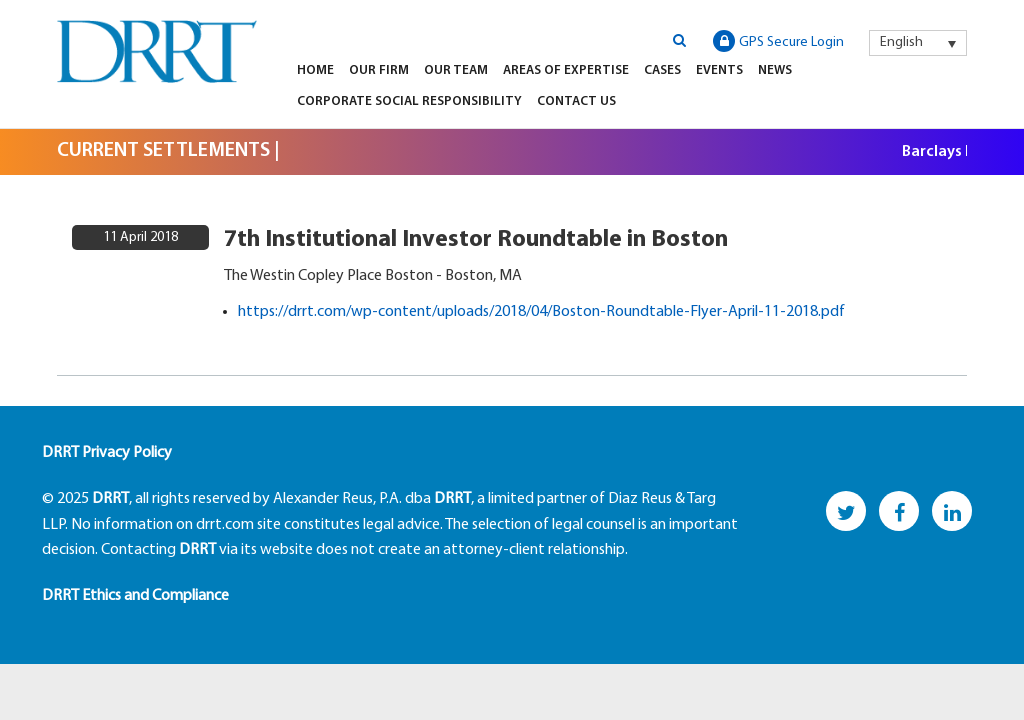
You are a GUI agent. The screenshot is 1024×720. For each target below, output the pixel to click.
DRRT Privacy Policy (107, 453)
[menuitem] (918, 43)
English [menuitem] (901, 42)
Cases (662, 70)
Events (719, 70)
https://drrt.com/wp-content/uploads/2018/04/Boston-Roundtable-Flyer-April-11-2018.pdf (541, 312)
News (775, 70)
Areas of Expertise (566, 70)
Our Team (456, 70)
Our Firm (379, 70)
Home (315, 70)
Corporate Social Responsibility (409, 101)
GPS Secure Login (778, 41)
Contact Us (576, 101)
